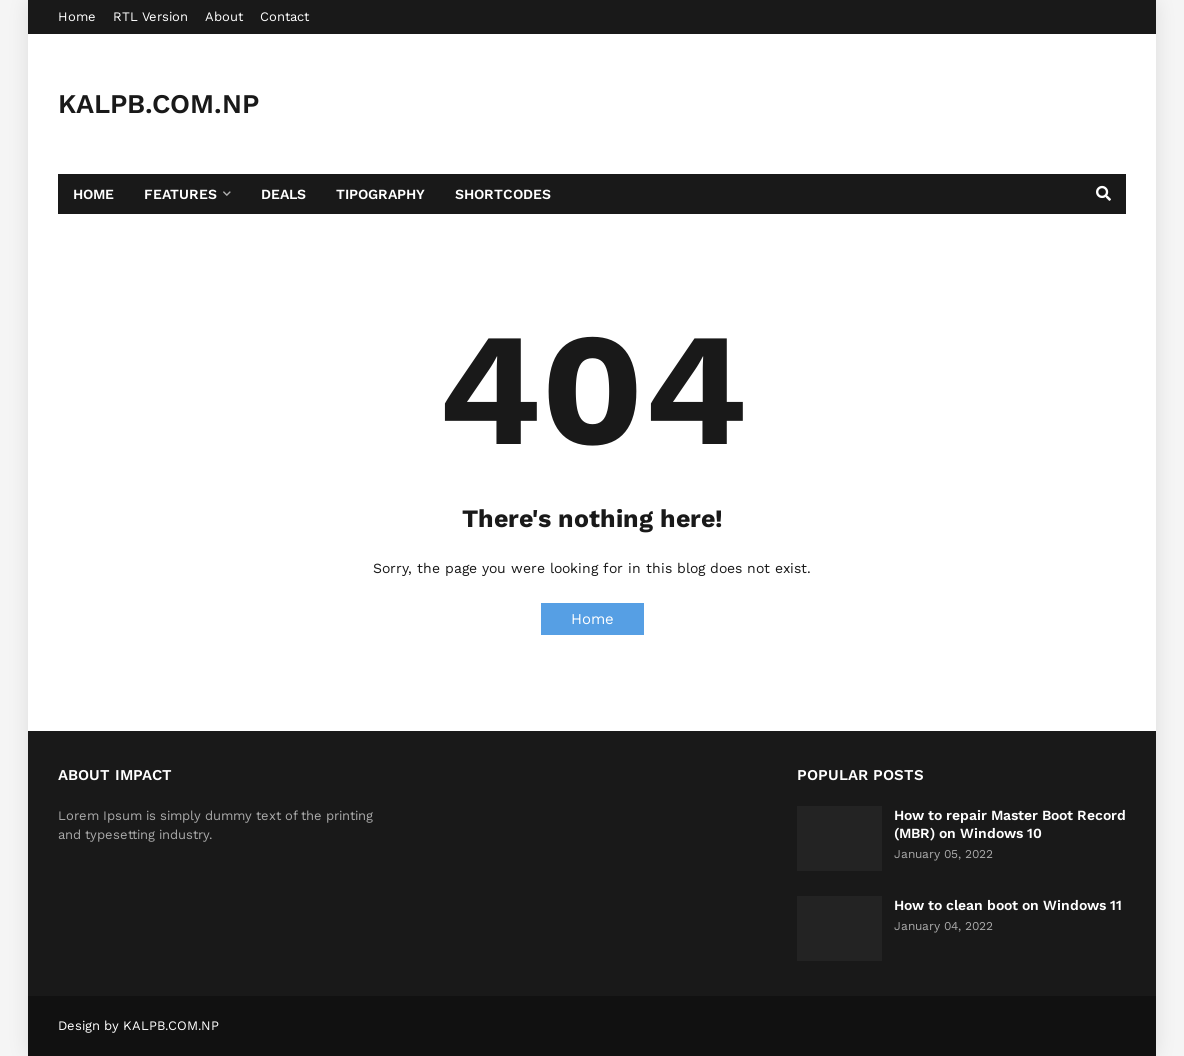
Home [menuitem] (93, 194)
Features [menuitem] (180, 194)
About (224, 16)
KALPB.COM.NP (158, 104)
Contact (284, 16)
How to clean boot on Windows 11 (1008, 905)
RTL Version (150, 16)
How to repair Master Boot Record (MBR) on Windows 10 (1010, 824)
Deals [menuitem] (283, 194)
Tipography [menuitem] (380, 194)
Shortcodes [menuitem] (503, 194)
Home (77, 16)
